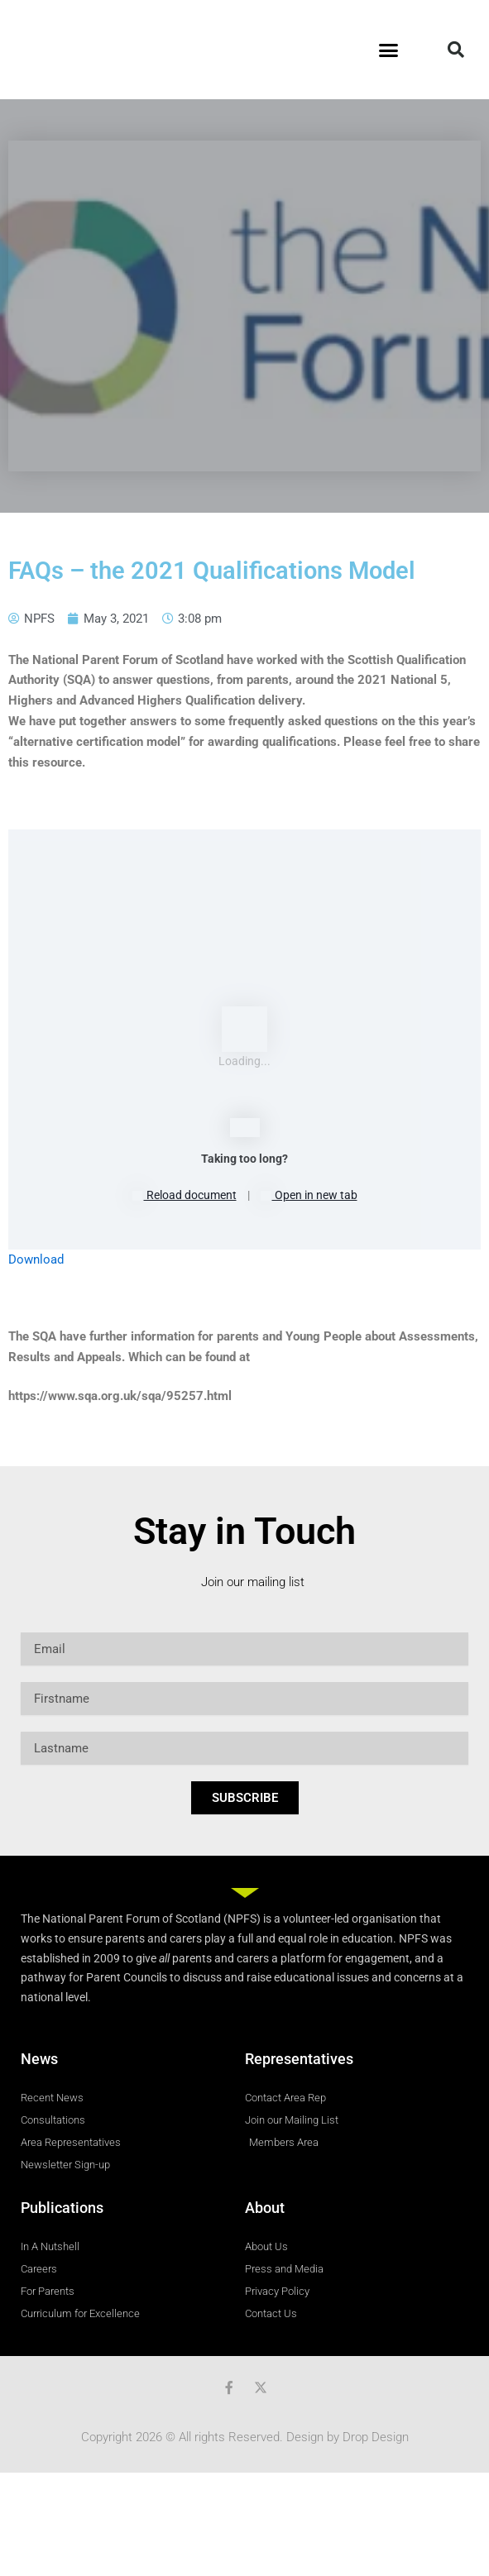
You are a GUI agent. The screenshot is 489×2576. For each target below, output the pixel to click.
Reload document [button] (184, 1195)
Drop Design (376, 2437)
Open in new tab (309, 1195)
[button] (389, 49)
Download (36, 1259)
